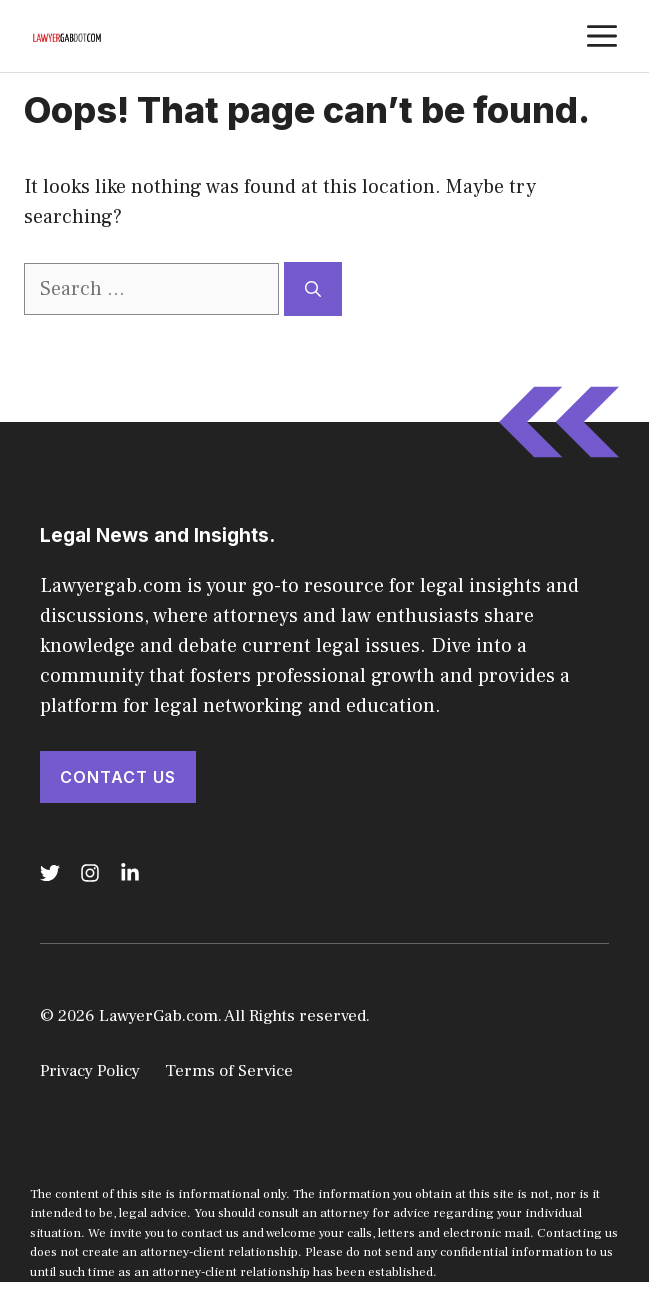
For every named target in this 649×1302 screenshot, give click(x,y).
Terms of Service (229, 1071)
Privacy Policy (90, 1071)
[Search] (313, 289)
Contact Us (118, 777)
